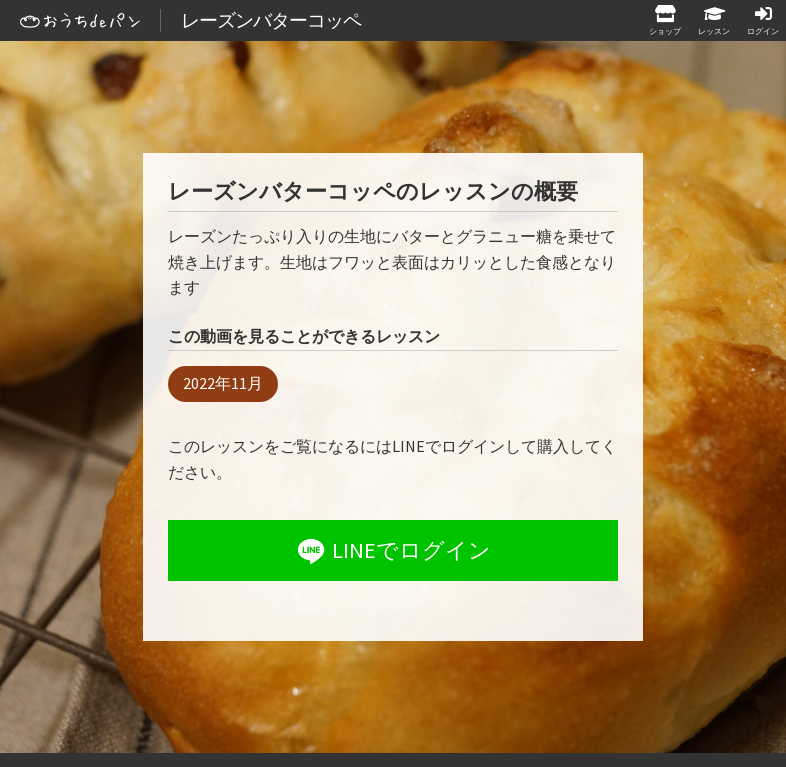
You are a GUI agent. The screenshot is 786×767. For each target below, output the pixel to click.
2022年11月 (223, 383)
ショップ (665, 30)
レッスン (714, 30)
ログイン (763, 30)
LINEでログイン (392, 551)
